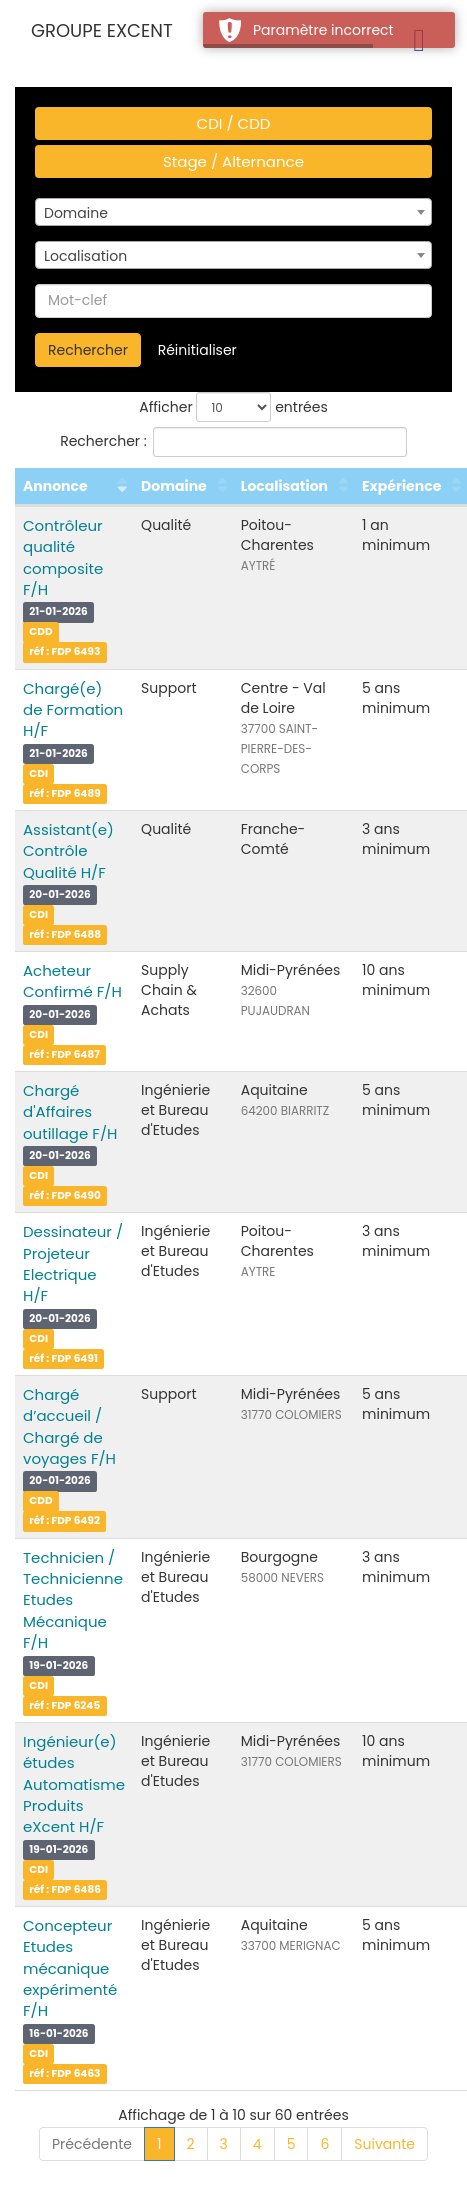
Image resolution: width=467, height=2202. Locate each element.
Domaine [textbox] (76, 213)
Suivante (384, 2144)
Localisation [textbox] (85, 256)
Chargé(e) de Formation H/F (73, 710)
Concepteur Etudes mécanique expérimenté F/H (70, 1968)
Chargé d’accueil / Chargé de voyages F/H (69, 1426)
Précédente (92, 2144)
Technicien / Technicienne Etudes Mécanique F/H (73, 1600)
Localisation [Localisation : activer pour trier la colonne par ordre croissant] (284, 486)
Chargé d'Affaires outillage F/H (70, 1112)
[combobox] (233, 212)
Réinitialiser (197, 350)
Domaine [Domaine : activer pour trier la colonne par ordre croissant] (174, 486)
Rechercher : (233, 442)
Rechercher (88, 350)
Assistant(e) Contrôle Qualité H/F (68, 851)
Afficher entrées (233, 407)
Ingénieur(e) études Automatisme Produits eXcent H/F (74, 1784)
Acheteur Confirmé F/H (72, 981)
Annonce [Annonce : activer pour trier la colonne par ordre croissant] (55, 486)
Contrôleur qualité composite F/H (63, 557)
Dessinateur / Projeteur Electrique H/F (73, 1263)
